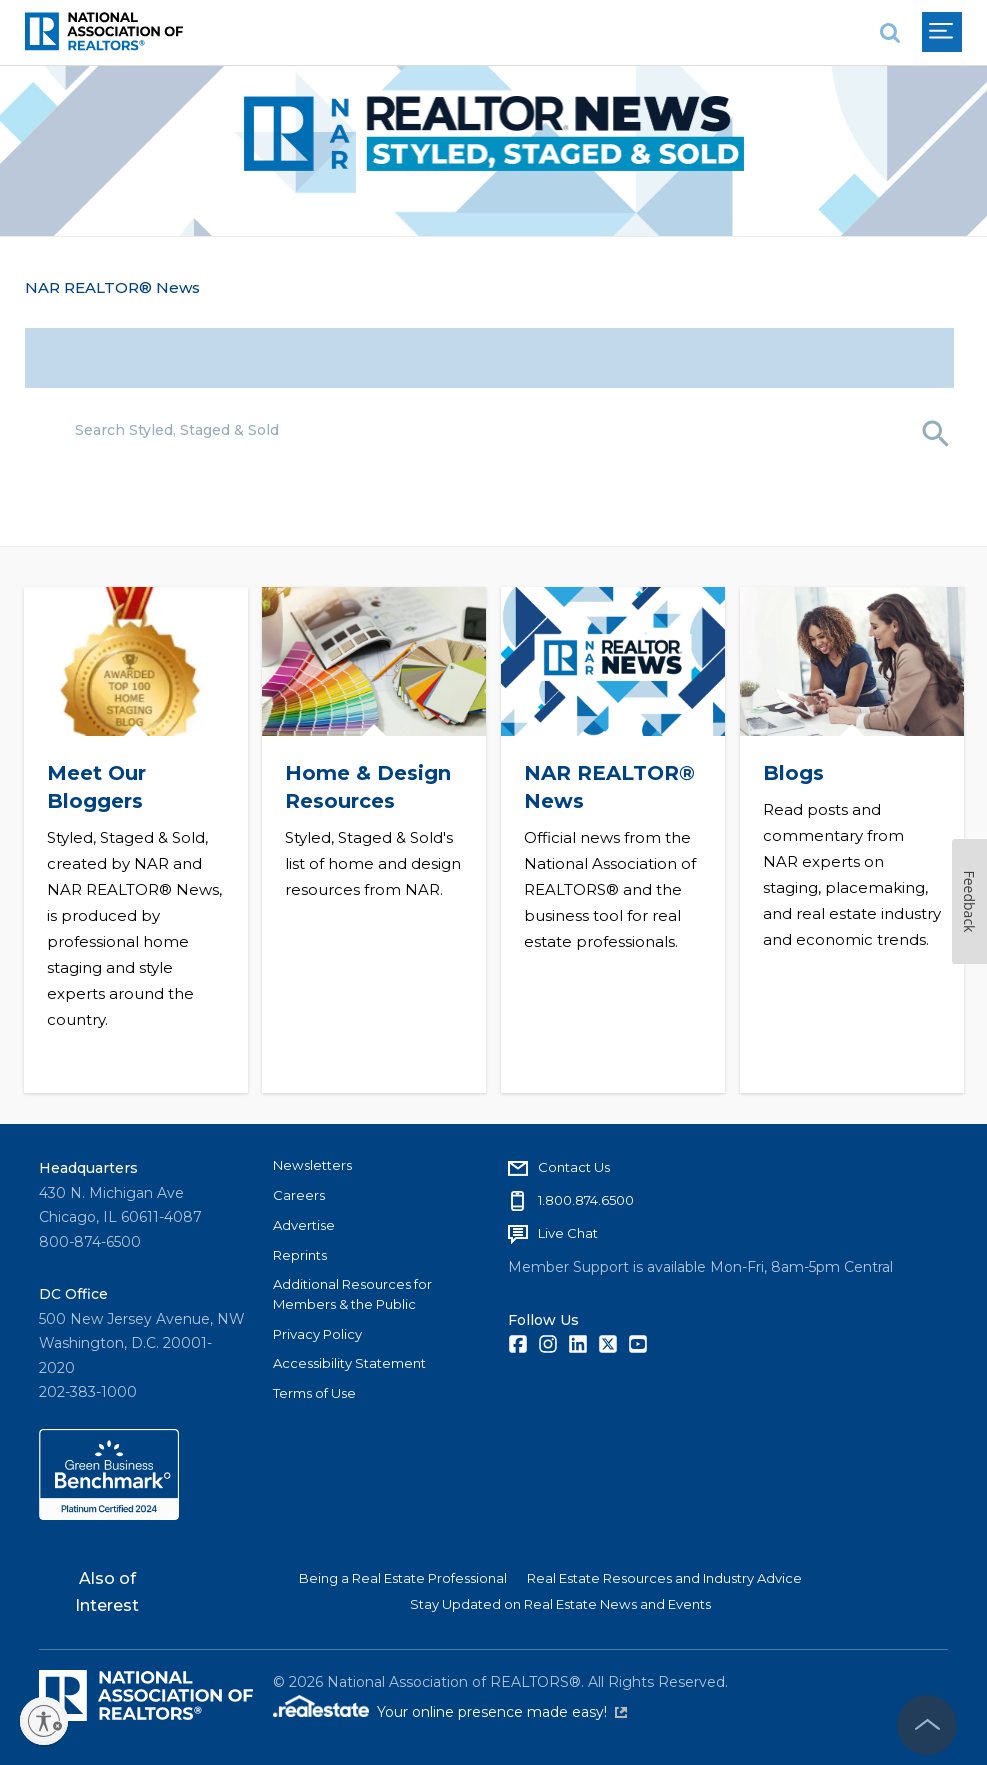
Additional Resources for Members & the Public (352, 1294)
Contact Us (574, 1167)
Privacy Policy (317, 1334)
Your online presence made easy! (502, 1712)
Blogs (792, 772)
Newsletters (312, 1165)
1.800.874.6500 (586, 1200)
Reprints (300, 1255)
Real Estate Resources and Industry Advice (664, 1578)
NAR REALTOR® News (112, 287)
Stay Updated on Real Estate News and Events (560, 1604)
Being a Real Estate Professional (403, 1578)
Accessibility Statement (349, 1363)
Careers (299, 1195)
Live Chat (568, 1233)
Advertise (304, 1225)
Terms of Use (314, 1393)
